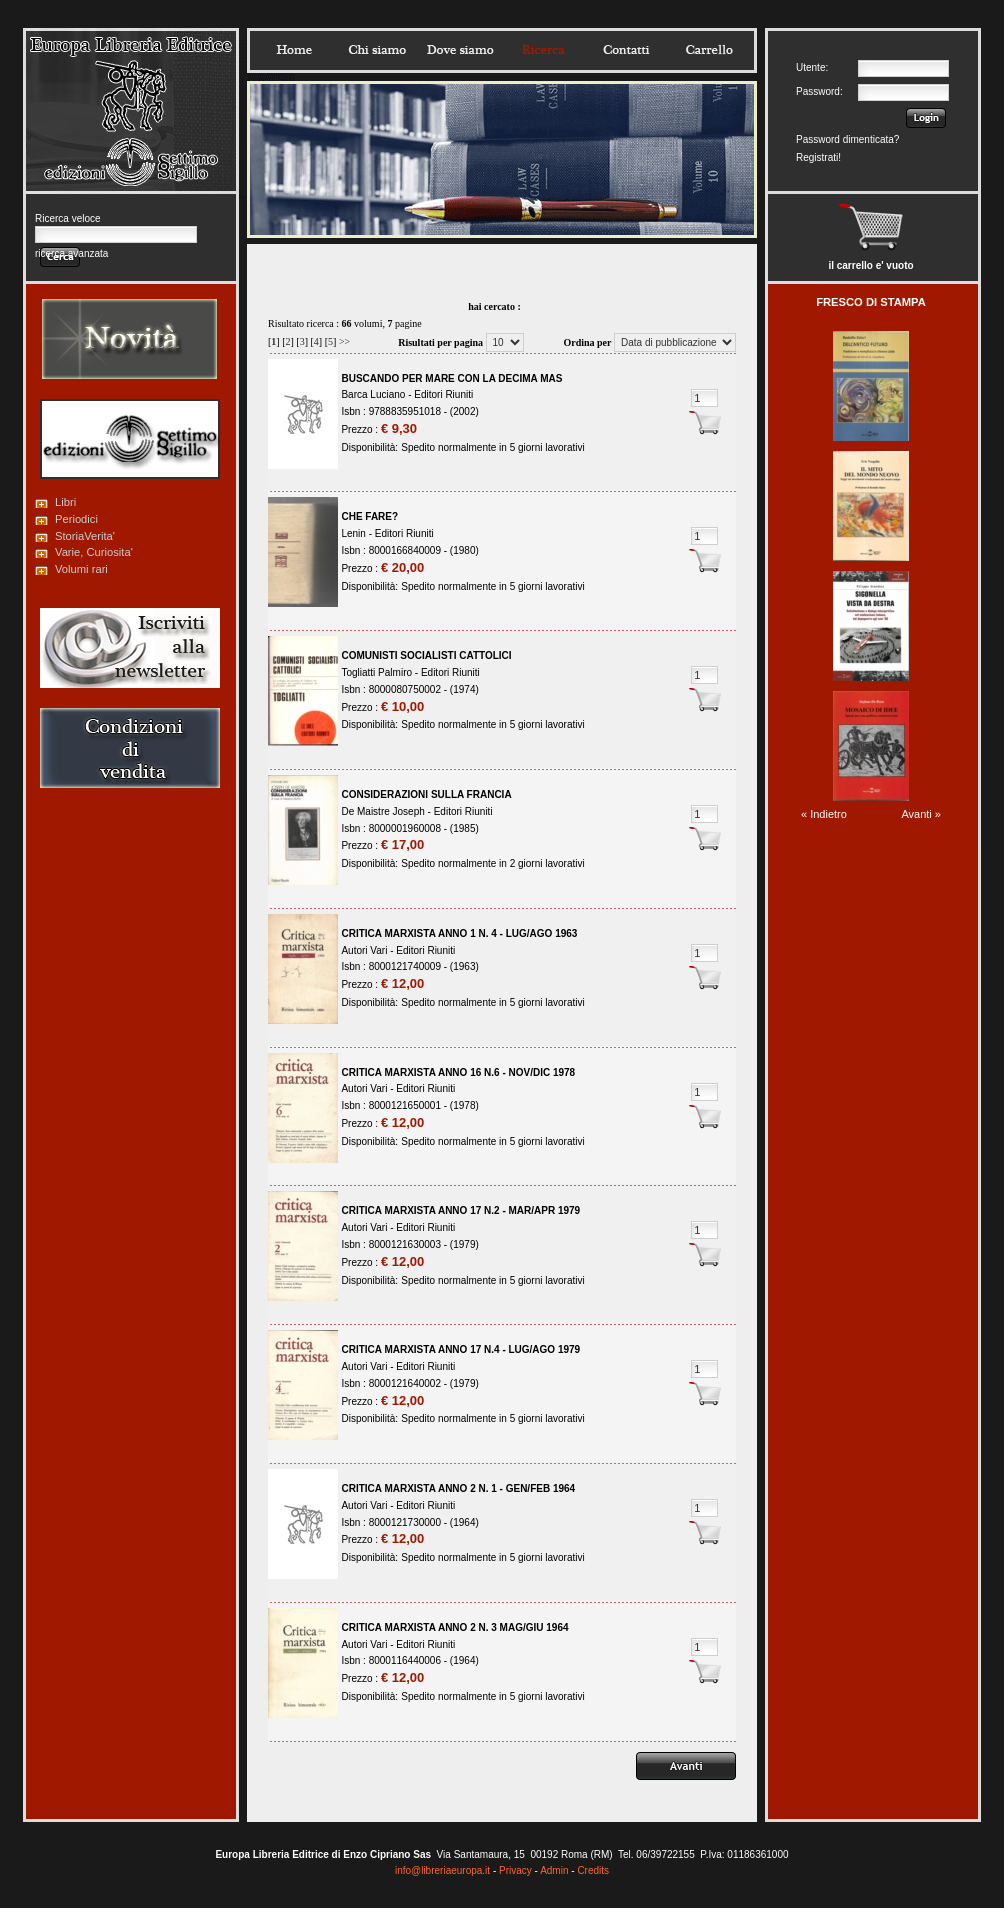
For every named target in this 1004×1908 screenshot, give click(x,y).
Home (294, 50)
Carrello (709, 50)
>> (344, 341)
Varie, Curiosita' (94, 552)
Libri (65, 502)
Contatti (626, 50)
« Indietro (824, 814)
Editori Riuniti (443, 394)
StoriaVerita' (85, 536)
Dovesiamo (460, 50)
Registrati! (818, 157)
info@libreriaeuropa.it (442, 1870)
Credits (593, 1870)
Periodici (76, 519)
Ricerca (543, 50)
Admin (554, 1870)
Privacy (515, 1870)
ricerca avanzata (71, 253)
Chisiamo (377, 50)
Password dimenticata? (847, 139)
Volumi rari (81, 569)
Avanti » (921, 814)
